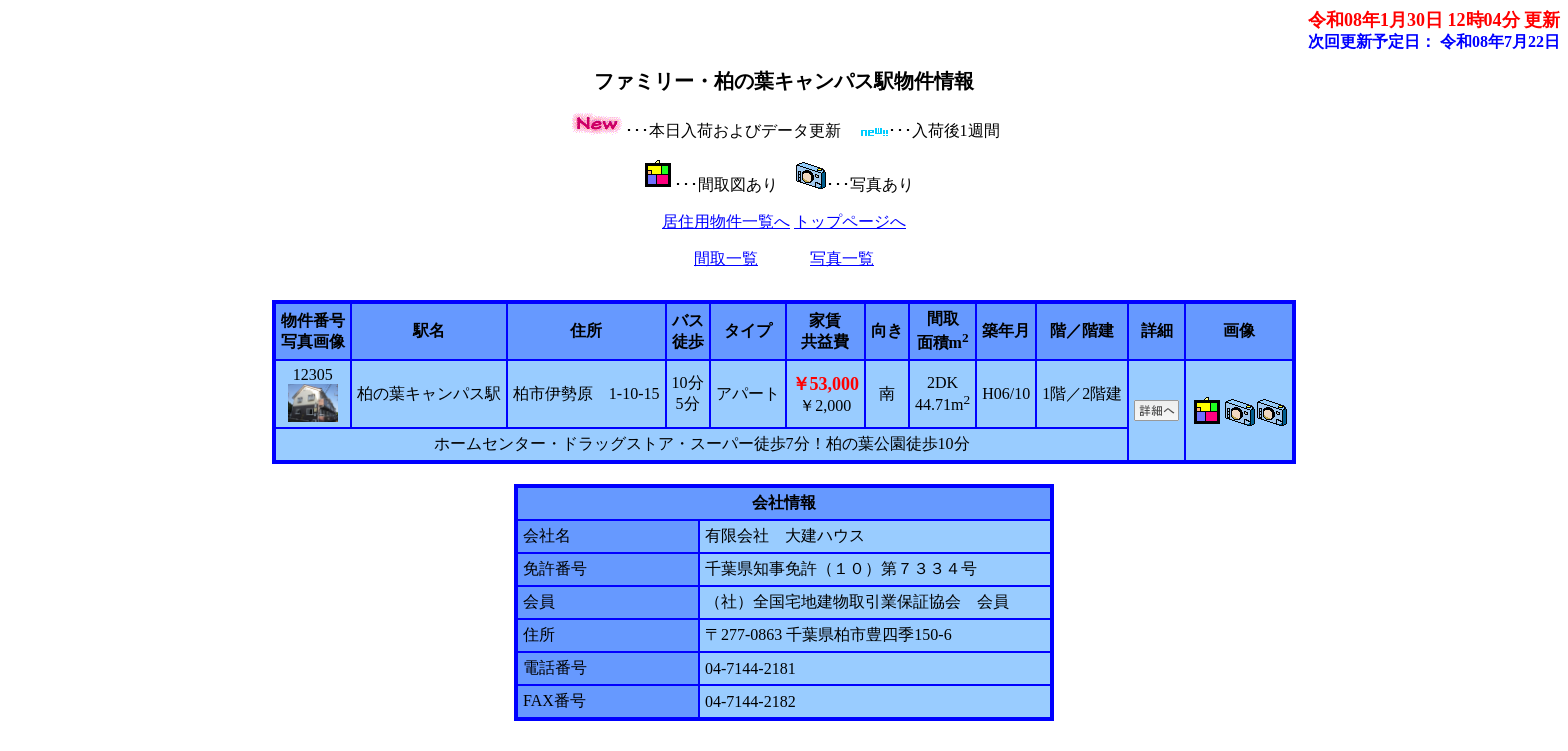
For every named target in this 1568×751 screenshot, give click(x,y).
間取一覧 (726, 258)
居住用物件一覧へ (726, 221)
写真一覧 (842, 258)
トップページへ (850, 221)
